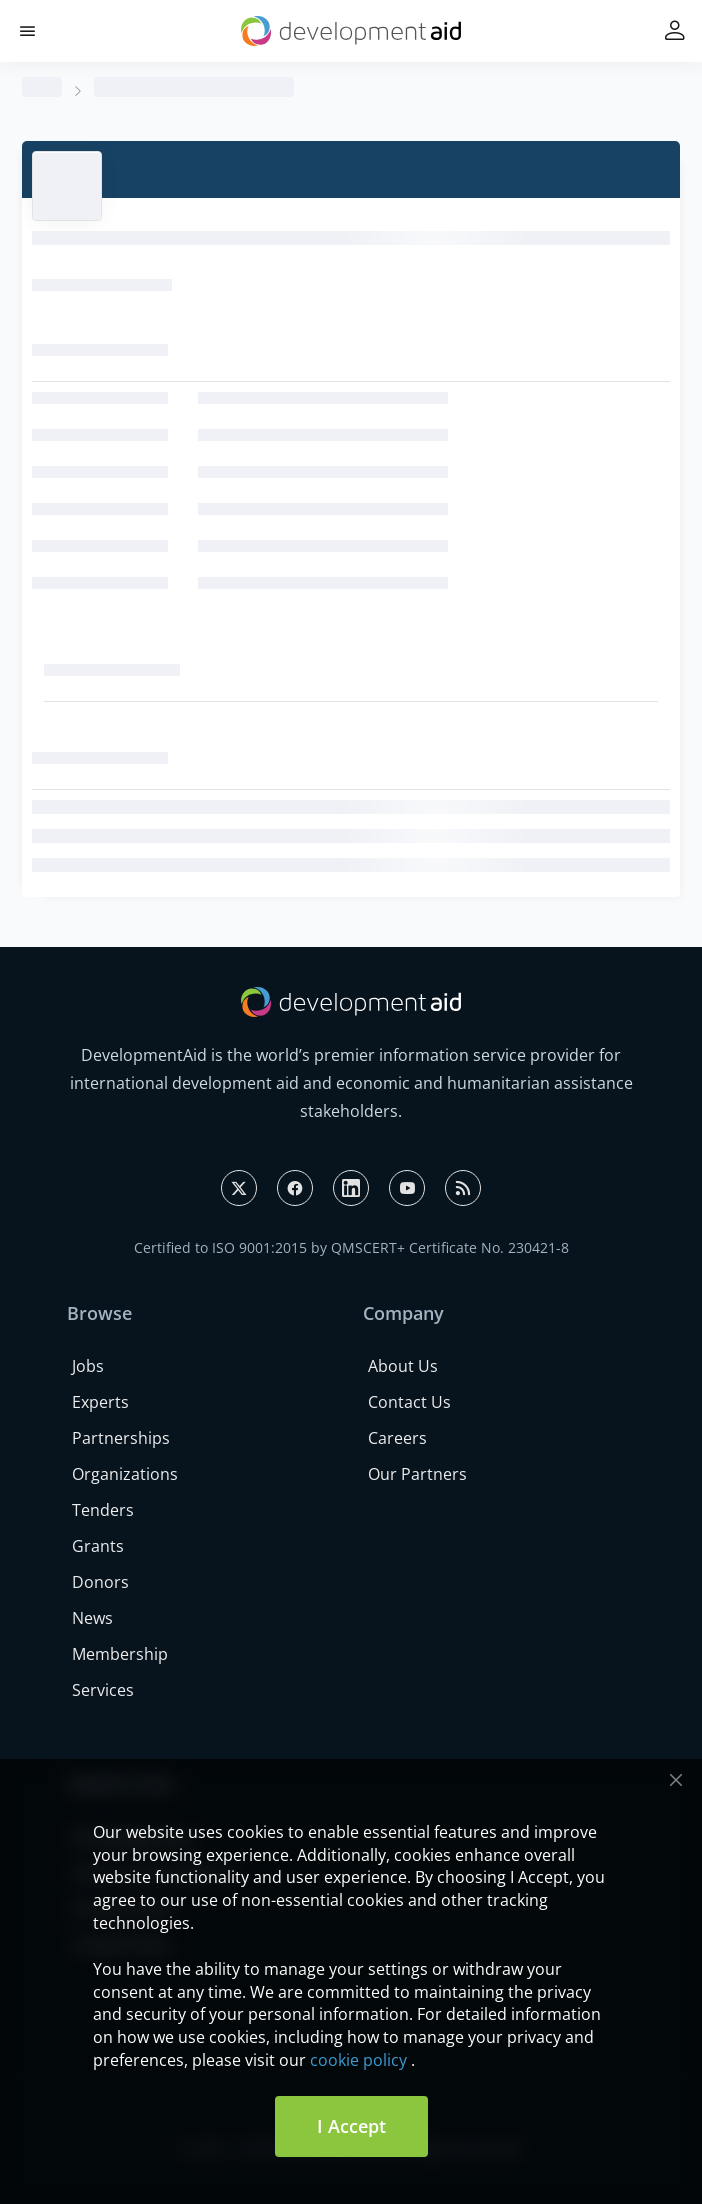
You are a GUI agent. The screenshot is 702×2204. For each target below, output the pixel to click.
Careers (397, 1438)
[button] (27, 31)
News (92, 1618)
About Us (403, 1366)
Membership (120, 1654)
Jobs (88, 1366)
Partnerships (121, 1438)
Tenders (103, 1510)
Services (103, 1690)
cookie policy (358, 2060)
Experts (100, 1402)
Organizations (125, 1474)
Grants (98, 1546)
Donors (100, 1582)
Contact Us (409, 1402)
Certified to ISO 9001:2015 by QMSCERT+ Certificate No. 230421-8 (351, 1247)
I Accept (351, 2126)
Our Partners (417, 1474)
